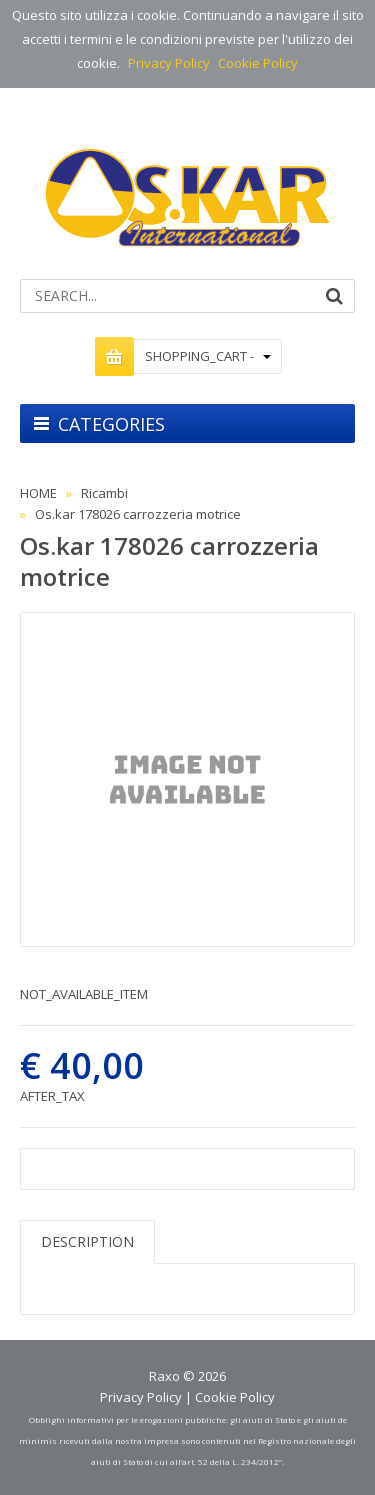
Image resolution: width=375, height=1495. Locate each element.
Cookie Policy (258, 63)
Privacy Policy (169, 63)
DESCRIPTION (87, 1241)
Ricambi (104, 493)
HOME (38, 493)
